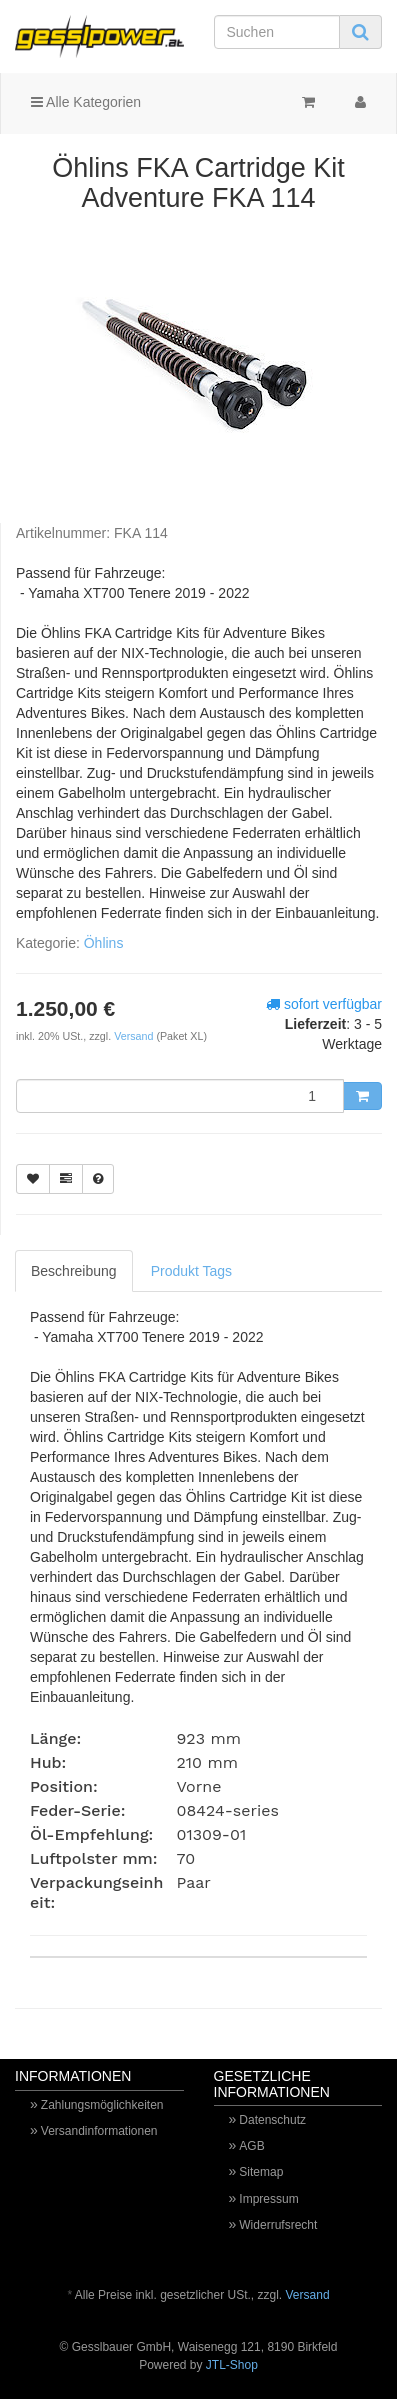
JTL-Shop (232, 2365)
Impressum (268, 2199)
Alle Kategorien (86, 102)
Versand (135, 1036)
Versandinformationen (99, 2131)
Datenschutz (272, 2120)
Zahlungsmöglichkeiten (102, 2105)
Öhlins (104, 943)
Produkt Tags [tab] (191, 1271)
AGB (251, 2146)
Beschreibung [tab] (74, 1271)
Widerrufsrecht (278, 2225)
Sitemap (261, 2172)
